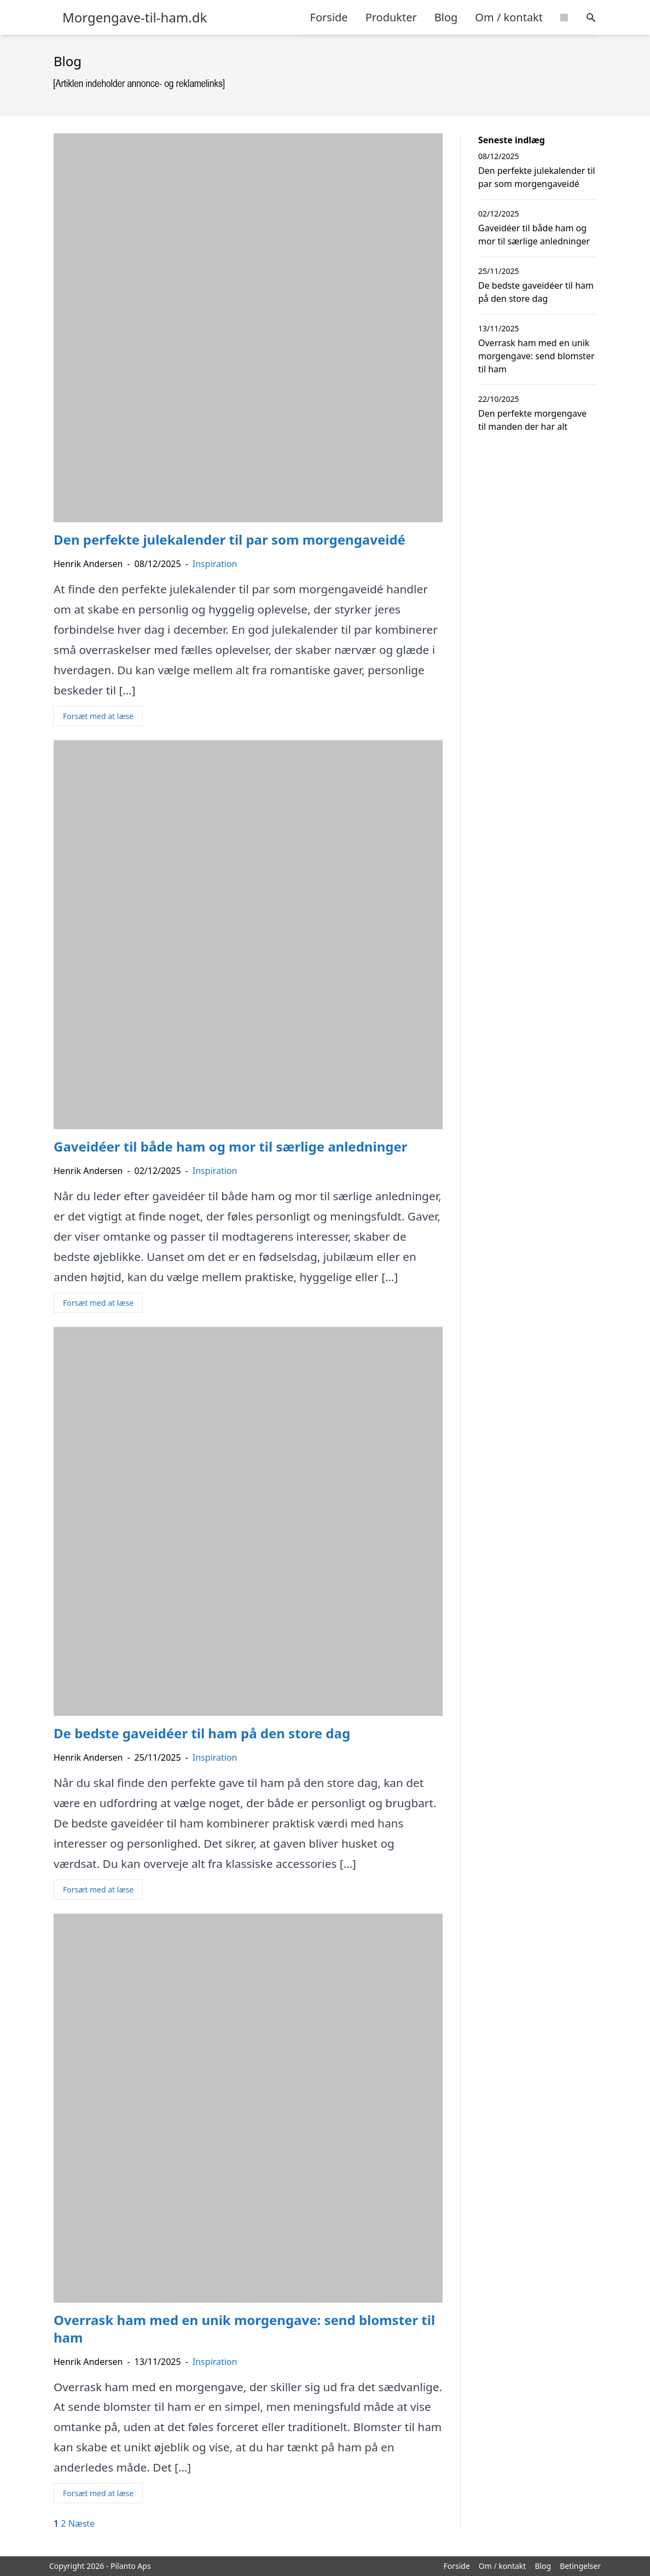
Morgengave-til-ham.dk (134, 17)
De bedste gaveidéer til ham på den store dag (536, 292)
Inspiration (215, 564)
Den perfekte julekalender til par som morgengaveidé (536, 177)
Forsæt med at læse (98, 716)
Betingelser (580, 2566)
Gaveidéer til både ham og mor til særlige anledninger (534, 234)
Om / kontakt (509, 17)
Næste (81, 2523)
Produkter (391, 17)
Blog (446, 17)
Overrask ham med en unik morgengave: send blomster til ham (536, 356)
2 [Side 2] (63, 2523)
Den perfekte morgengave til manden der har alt (532, 420)
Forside (329, 17)
